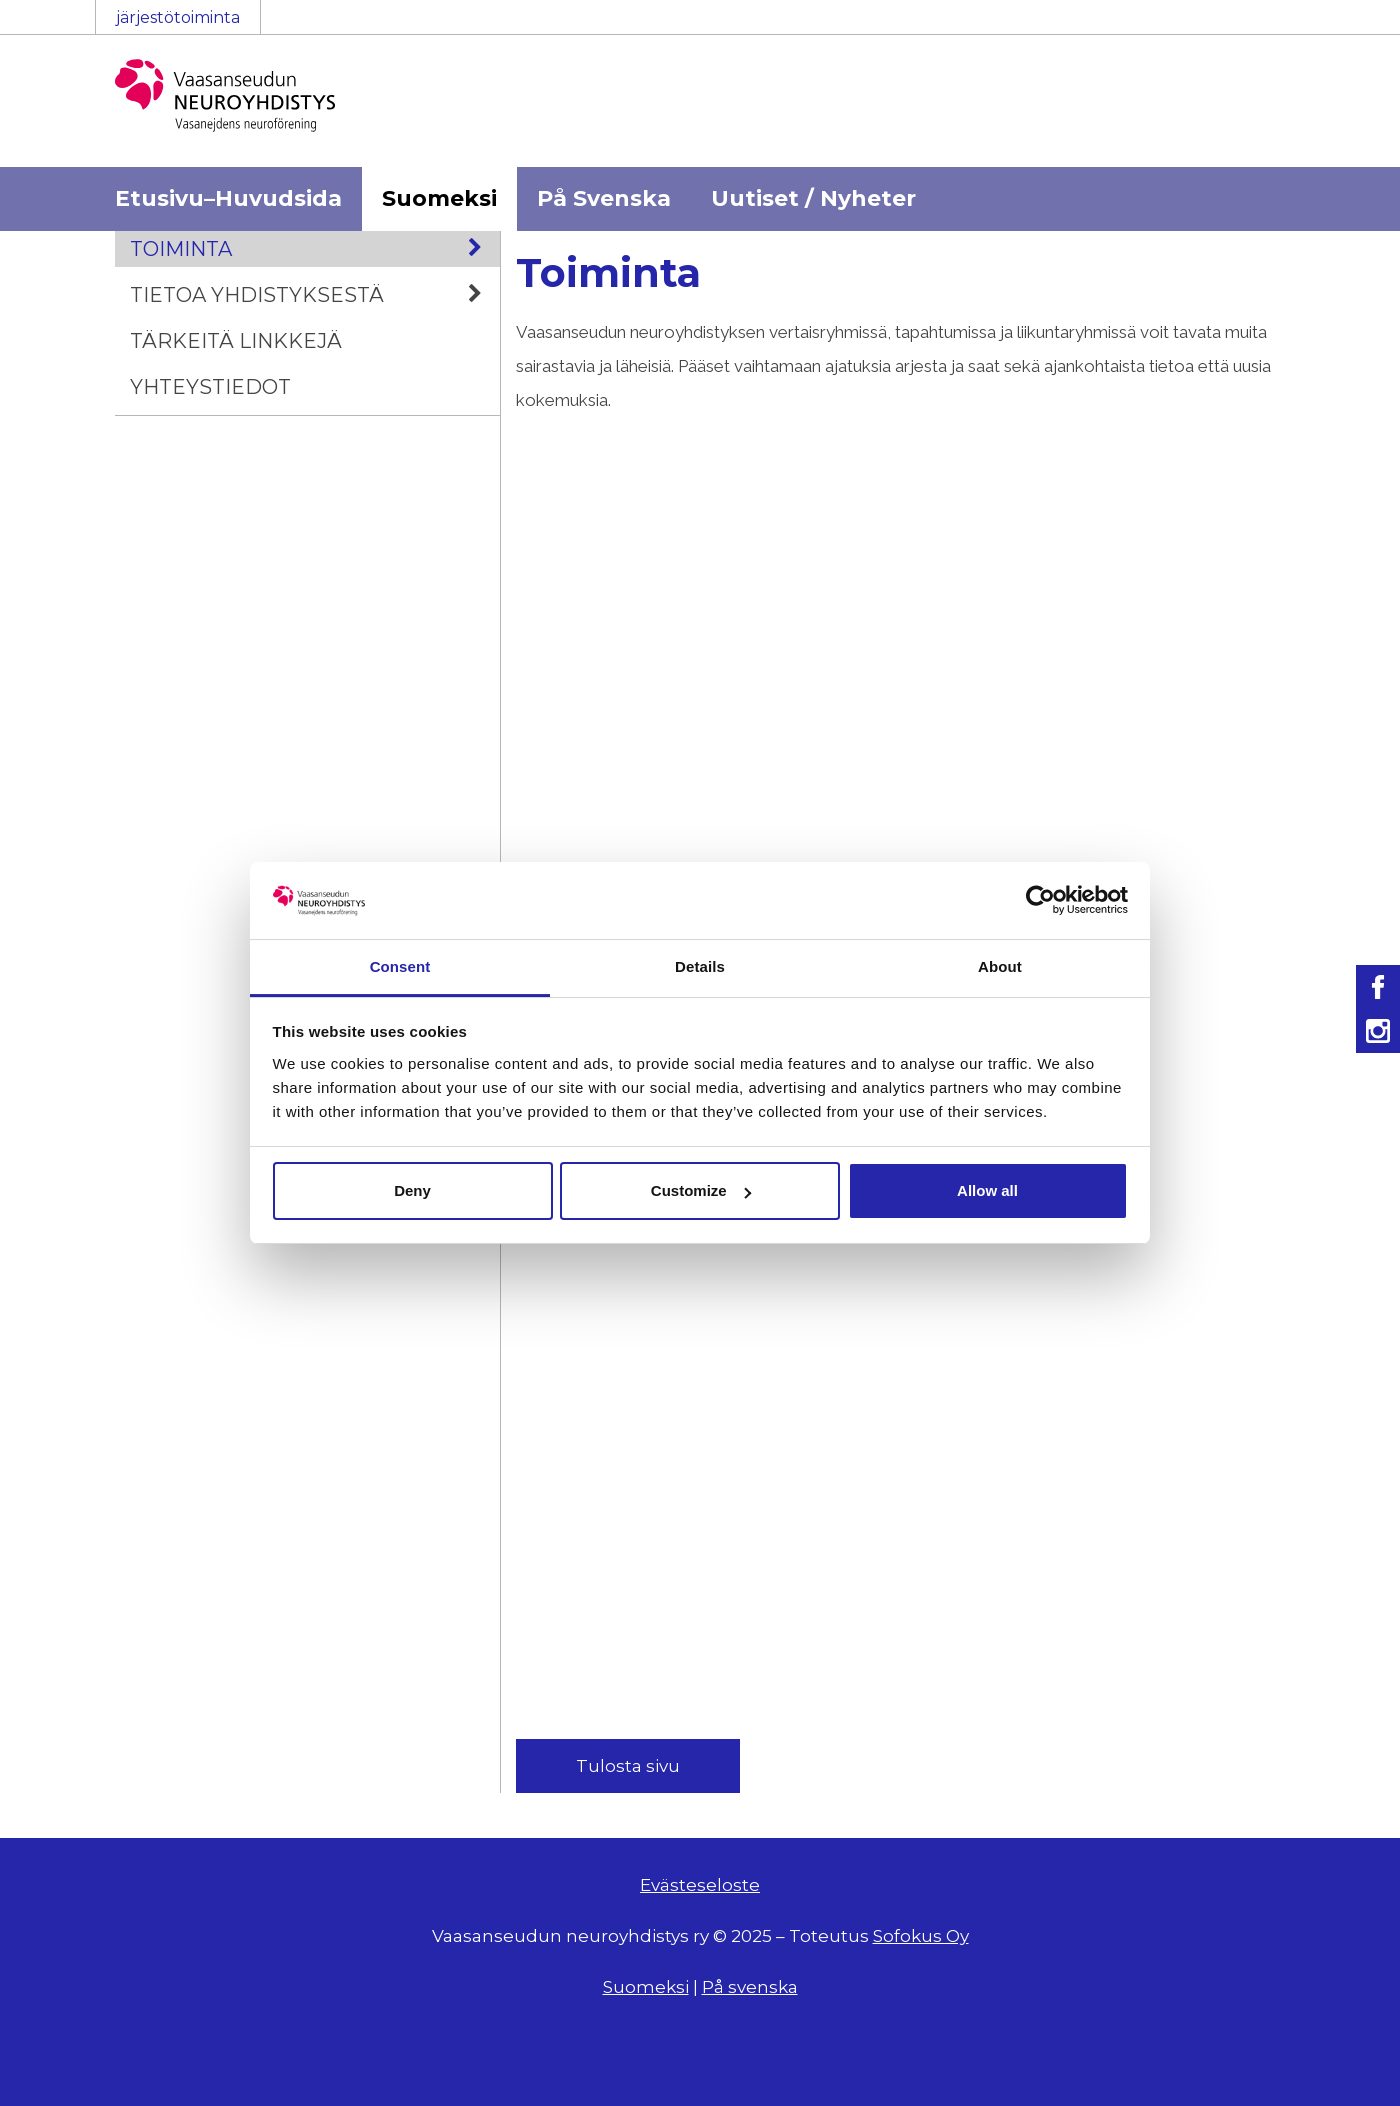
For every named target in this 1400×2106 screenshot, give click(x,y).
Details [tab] (700, 966)
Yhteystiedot (210, 387)
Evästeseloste (700, 1885)
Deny (412, 1190)
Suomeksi (439, 198)
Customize (701, 1190)
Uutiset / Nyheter (813, 198)
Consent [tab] (400, 966)
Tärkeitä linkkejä (236, 341)
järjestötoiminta (178, 17)
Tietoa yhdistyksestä (315, 295)
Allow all (987, 1190)
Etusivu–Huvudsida (228, 198)
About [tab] (1000, 966)
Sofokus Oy (921, 1936)
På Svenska (604, 198)
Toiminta (315, 249)
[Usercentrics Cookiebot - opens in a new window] (1040, 900)
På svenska (750, 1987)
